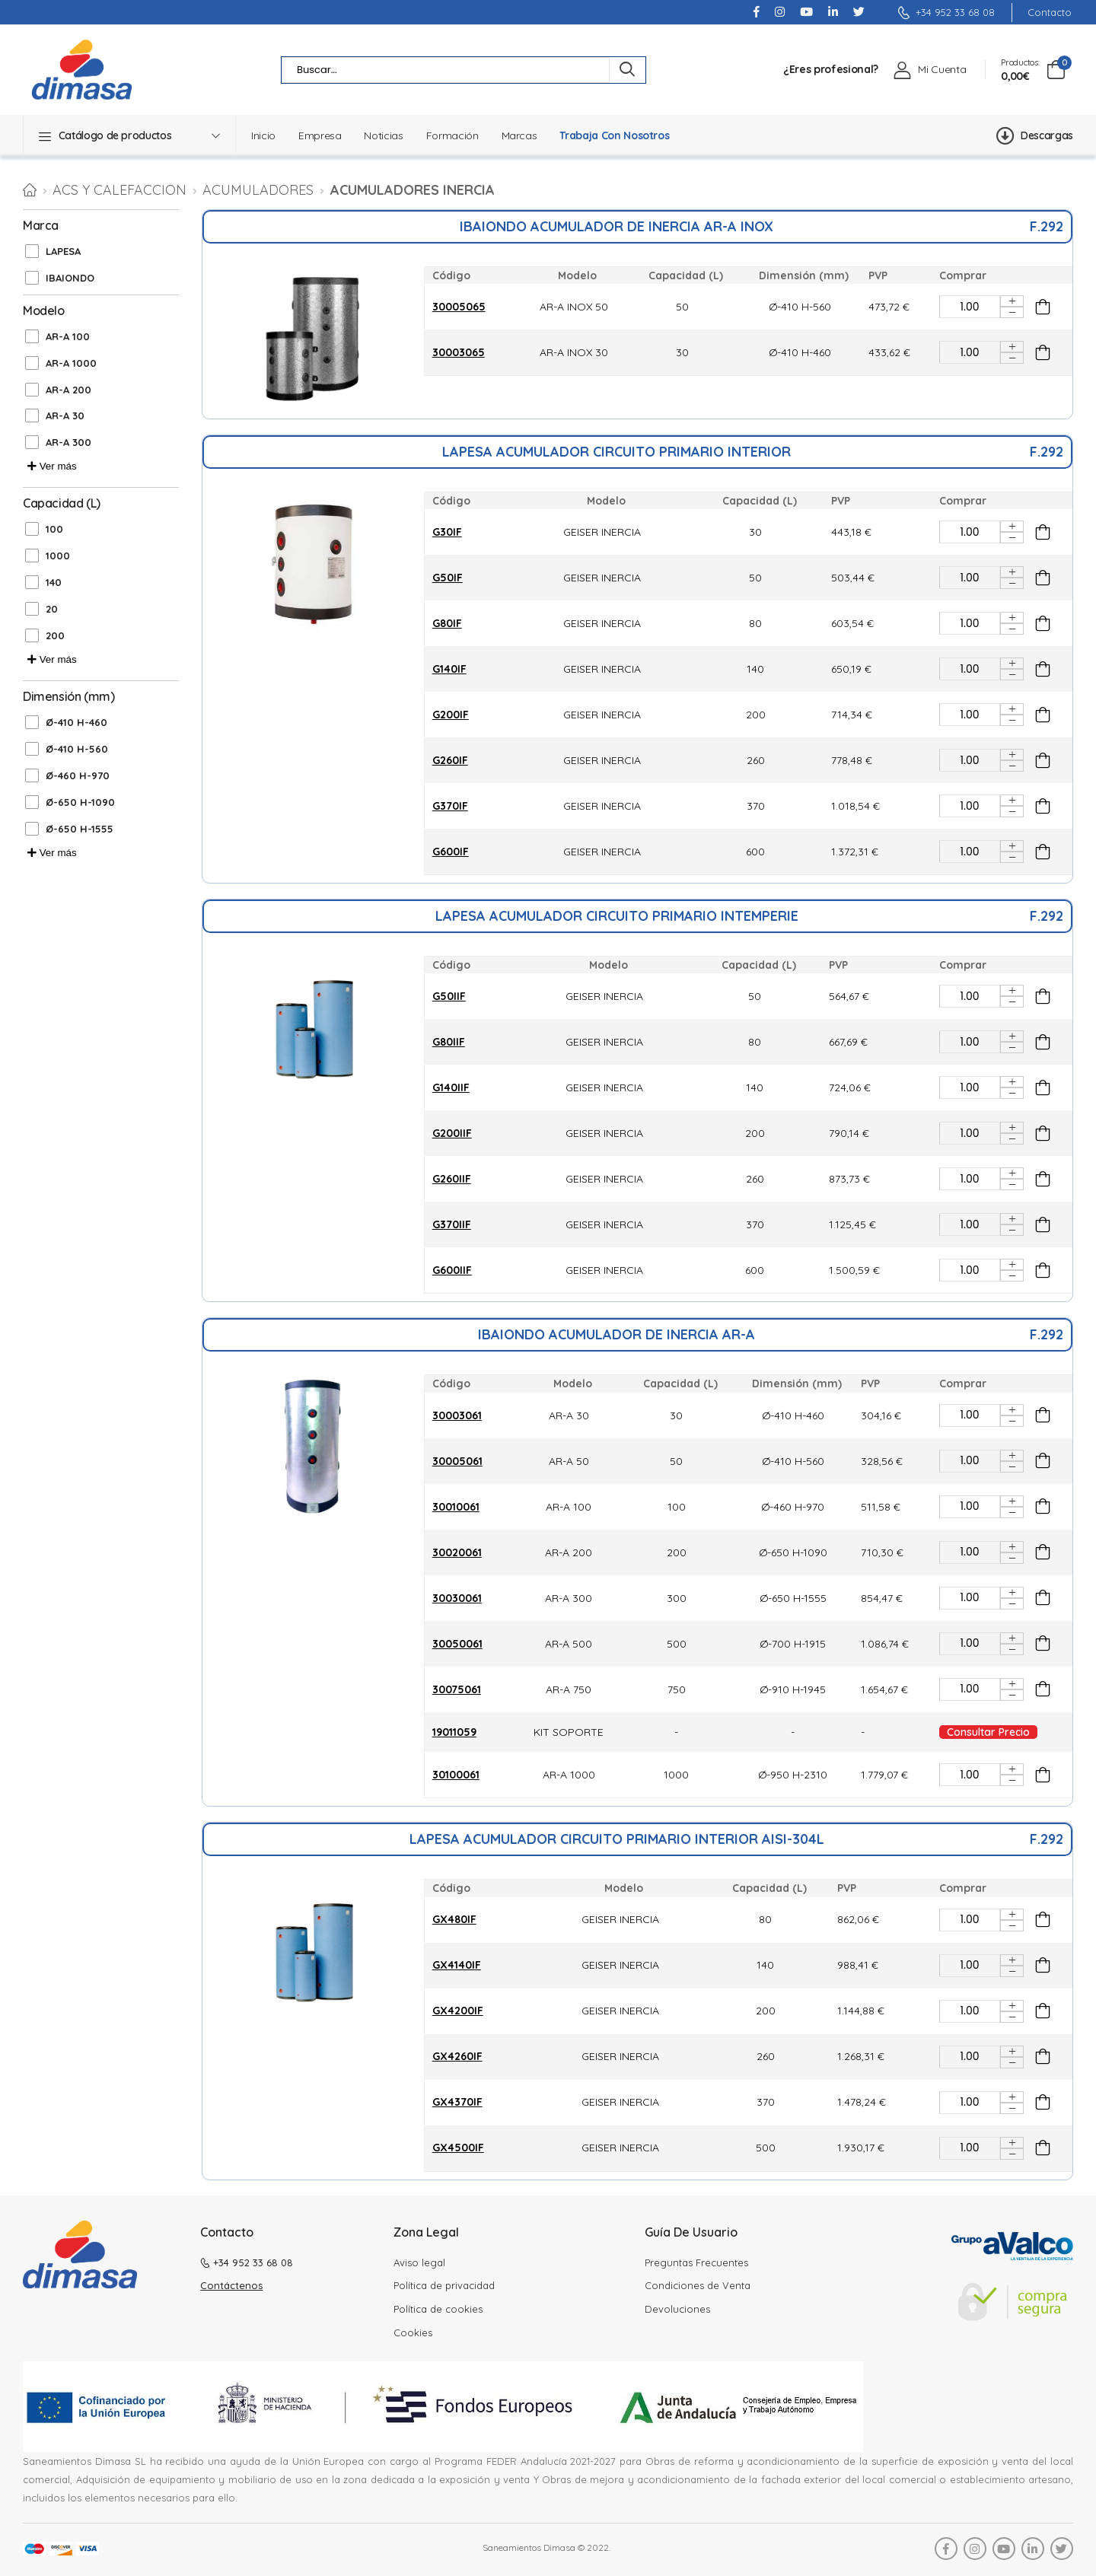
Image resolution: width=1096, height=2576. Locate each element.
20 (52, 609)
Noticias (383, 135)
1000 (58, 555)
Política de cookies (438, 2309)
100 (54, 529)
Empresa (320, 135)
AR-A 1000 (71, 363)
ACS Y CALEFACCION (119, 190)
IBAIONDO (70, 278)
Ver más (52, 466)
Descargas (1034, 135)
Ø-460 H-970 (78, 775)
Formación (452, 135)
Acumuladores (258, 190)
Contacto (1050, 13)
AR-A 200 (68, 390)
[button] (129, 135)
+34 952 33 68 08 (946, 12)
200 (55, 635)
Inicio (263, 135)
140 (54, 582)
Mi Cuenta (942, 69)
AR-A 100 (68, 336)
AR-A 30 (65, 415)
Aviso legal (419, 2262)
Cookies (412, 2332)
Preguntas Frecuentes (696, 2262)
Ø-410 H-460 (76, 722)
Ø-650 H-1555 (79, 829)
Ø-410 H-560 (77, 749)
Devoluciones (677, 2309)
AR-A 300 (68, 442)
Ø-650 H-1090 (80, 802)
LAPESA (63, 251)
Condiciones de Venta (697, 2285)
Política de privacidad (444, 2285)
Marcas (519, 135)
